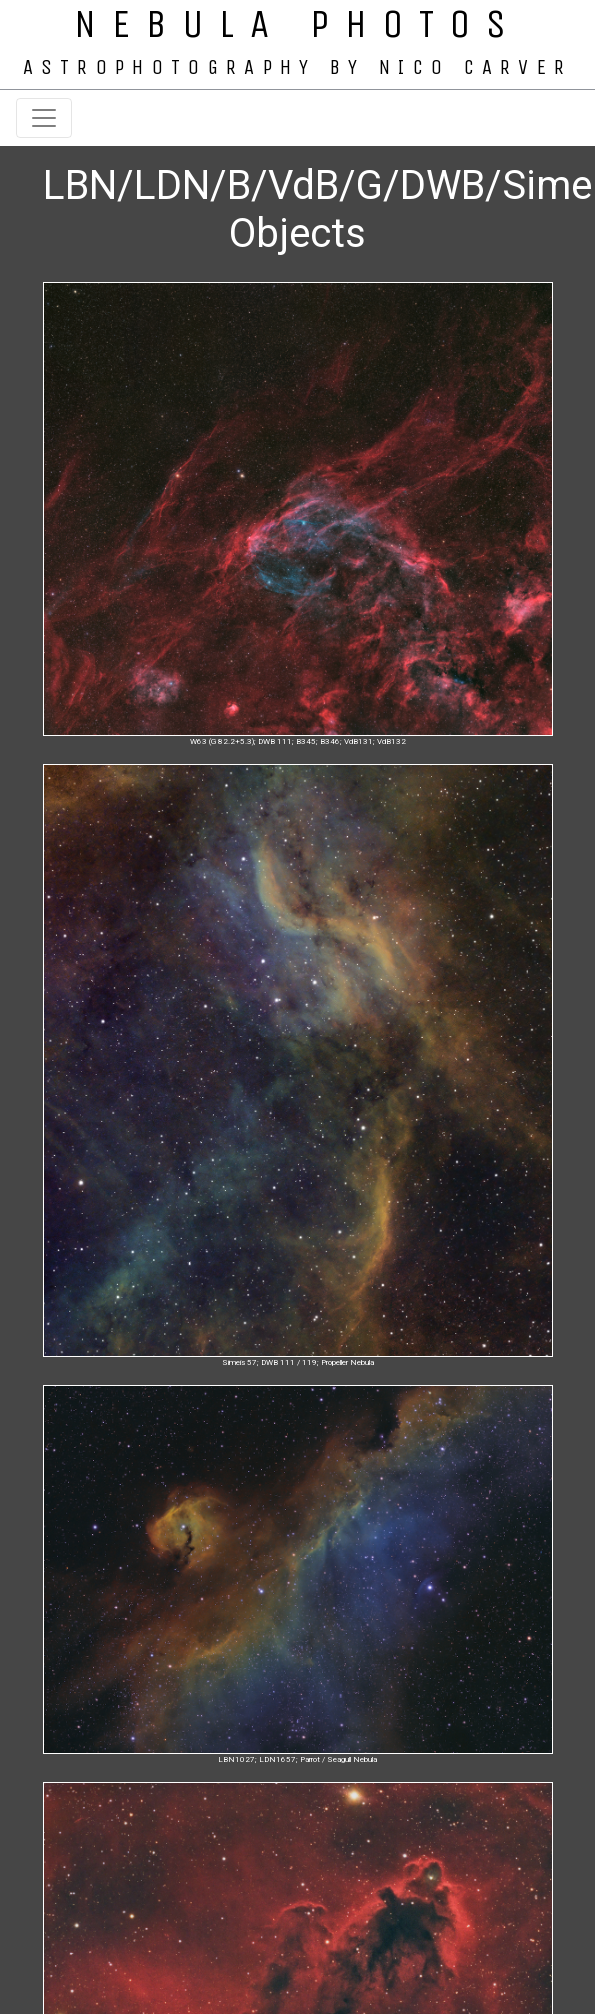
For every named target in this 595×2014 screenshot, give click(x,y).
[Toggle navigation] (44, 118)
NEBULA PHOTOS (298, 24)
